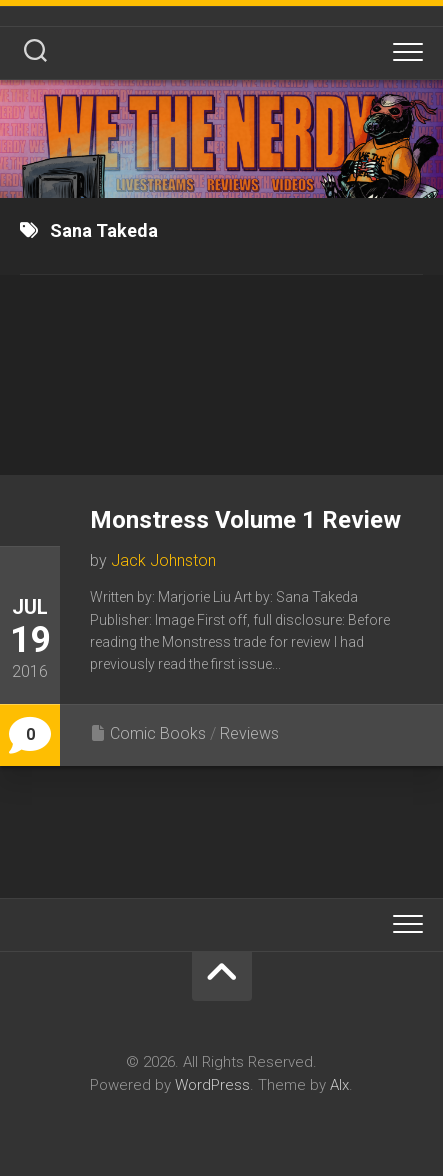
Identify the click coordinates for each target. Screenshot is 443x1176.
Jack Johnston (163, 560)
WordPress (212, 1085)
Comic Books (158, 733)
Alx (339, 1085)
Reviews (249, 733)
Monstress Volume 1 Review (245, 520)
